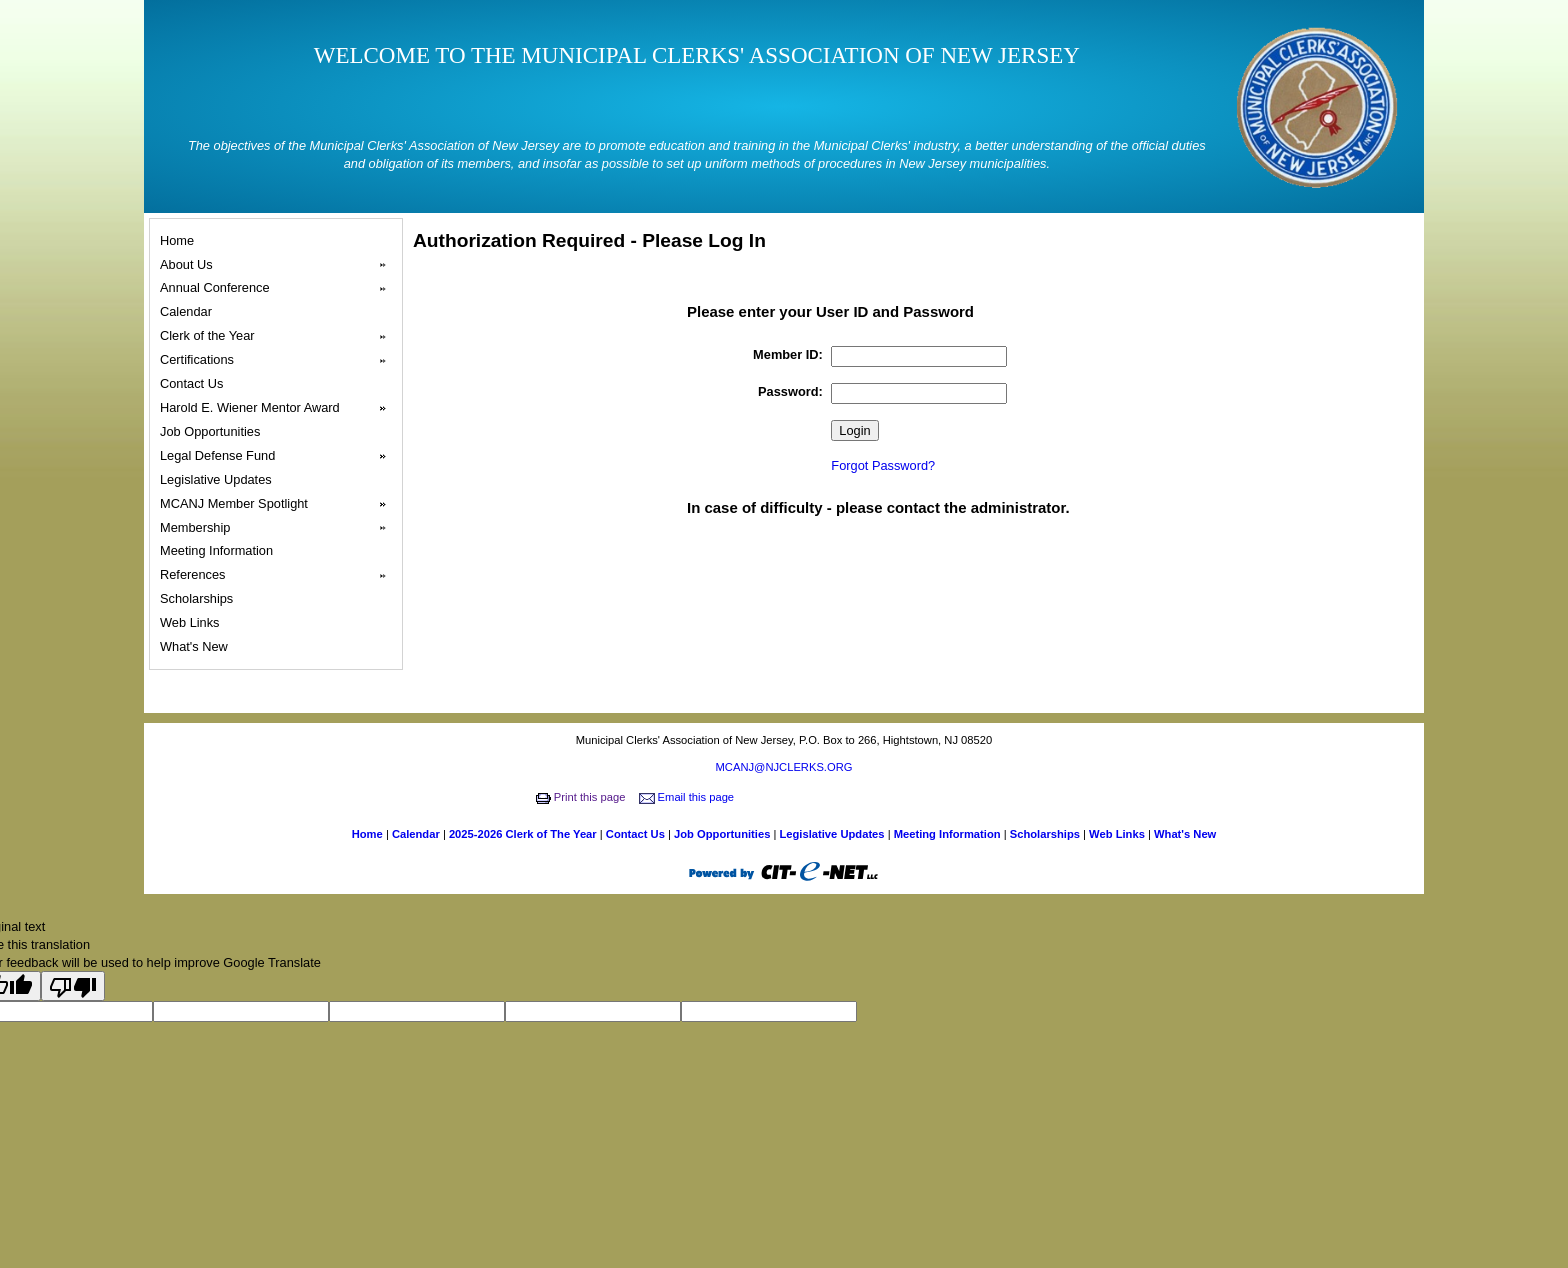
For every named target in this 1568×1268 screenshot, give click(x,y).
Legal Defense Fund (279, 456)
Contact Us (194, 383)
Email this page (688, 797)
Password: (790, 391)
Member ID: (788, 354)
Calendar (189, 311)
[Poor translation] (73, 986)
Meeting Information (219, 550)
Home (180, 240)
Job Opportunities (213, 431)
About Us (279, 265)
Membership (279, 528)
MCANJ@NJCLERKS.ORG (784, 767)
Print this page (582, 797)
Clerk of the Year (279, 336)
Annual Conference (279, 288)
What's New (196, 646)
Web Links (192, 622)
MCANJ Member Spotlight (279, 504)
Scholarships (199, 598)
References (279, 575)
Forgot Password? (883, 465)
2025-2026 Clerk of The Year (524, 834)
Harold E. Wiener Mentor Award (279, 408)
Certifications (279, 360)
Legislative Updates (218, 479)
